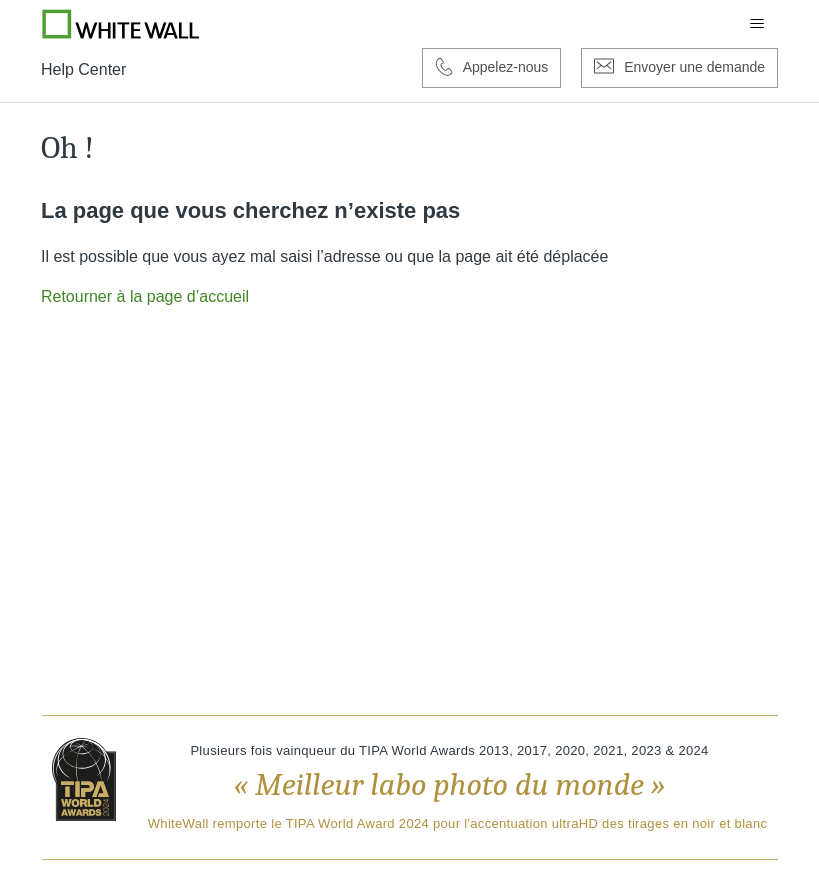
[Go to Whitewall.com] (121, 24)
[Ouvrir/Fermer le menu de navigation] (757, 24)
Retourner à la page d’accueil (145, 296)
